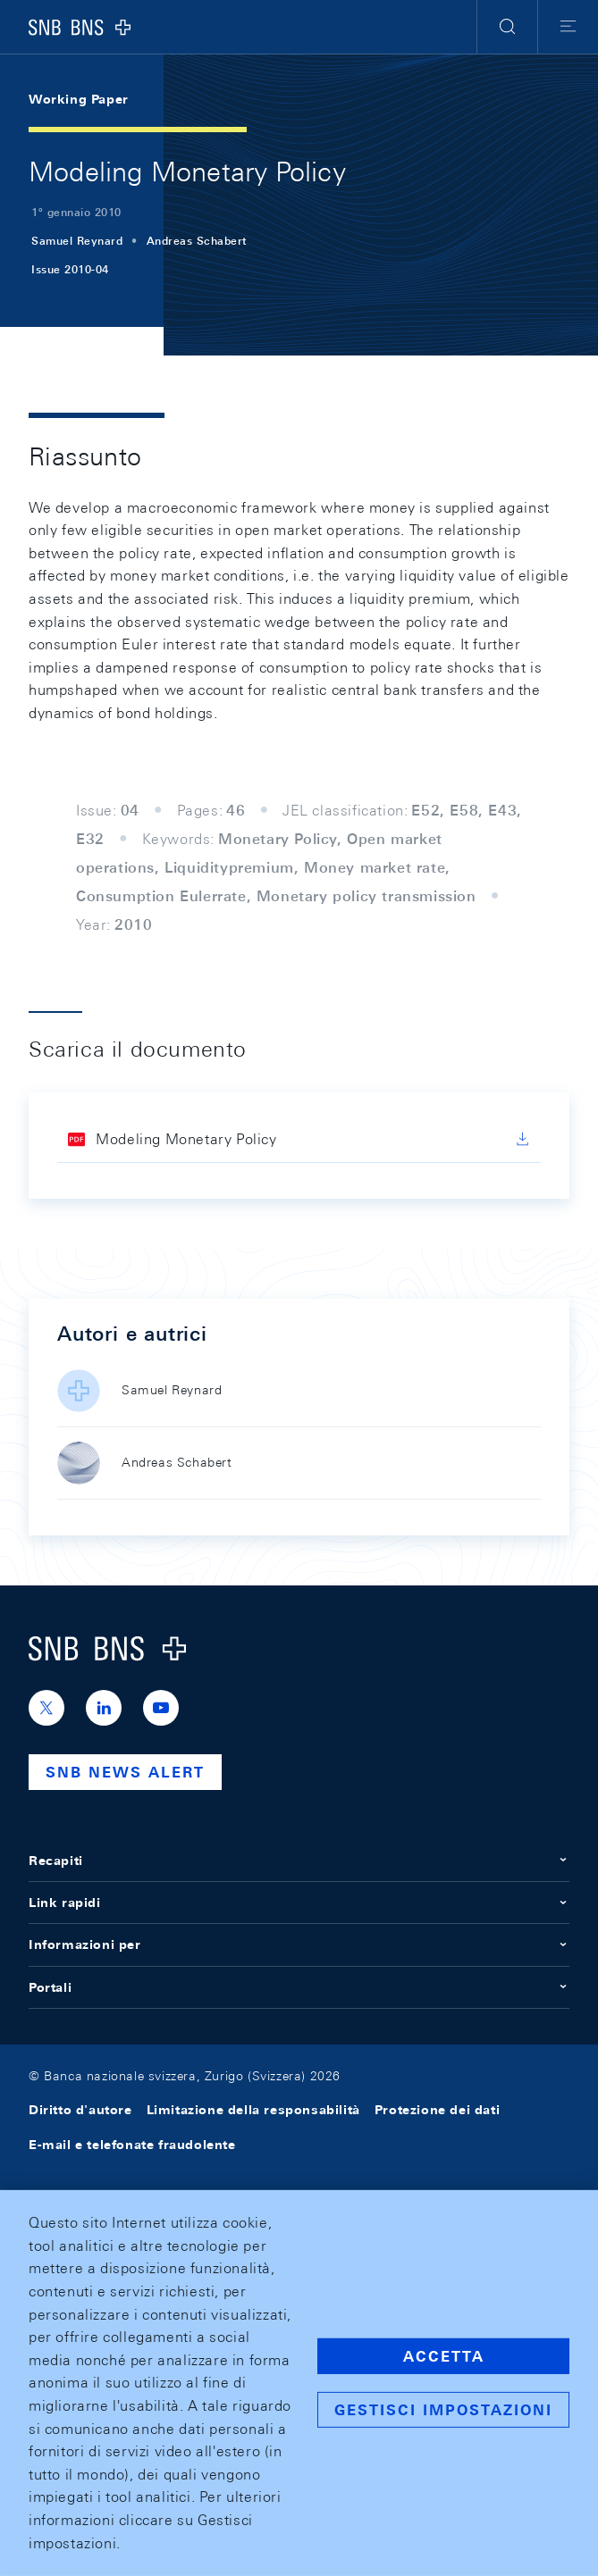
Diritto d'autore (80, 2110)
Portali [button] (299, 1987)
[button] (507, 27)
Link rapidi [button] (299, 1902)
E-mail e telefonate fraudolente (132, 2145)
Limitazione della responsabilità (253, 2110)
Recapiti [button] (299, 1860)
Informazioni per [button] (299, 1944)
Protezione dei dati (437, 2110)
